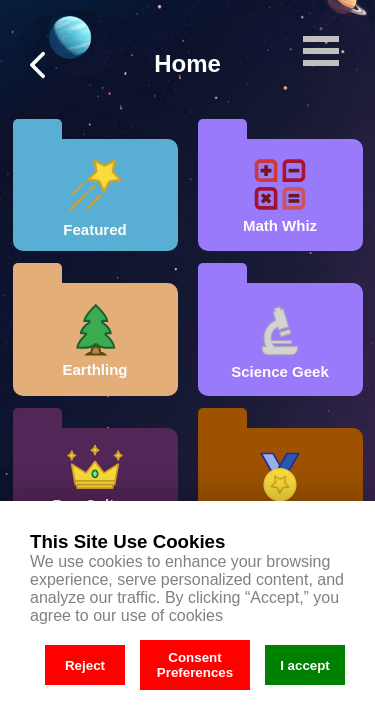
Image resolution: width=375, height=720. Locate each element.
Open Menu (321, 51)
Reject (85, 665)
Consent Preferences (195, 665)
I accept (305, 665)
